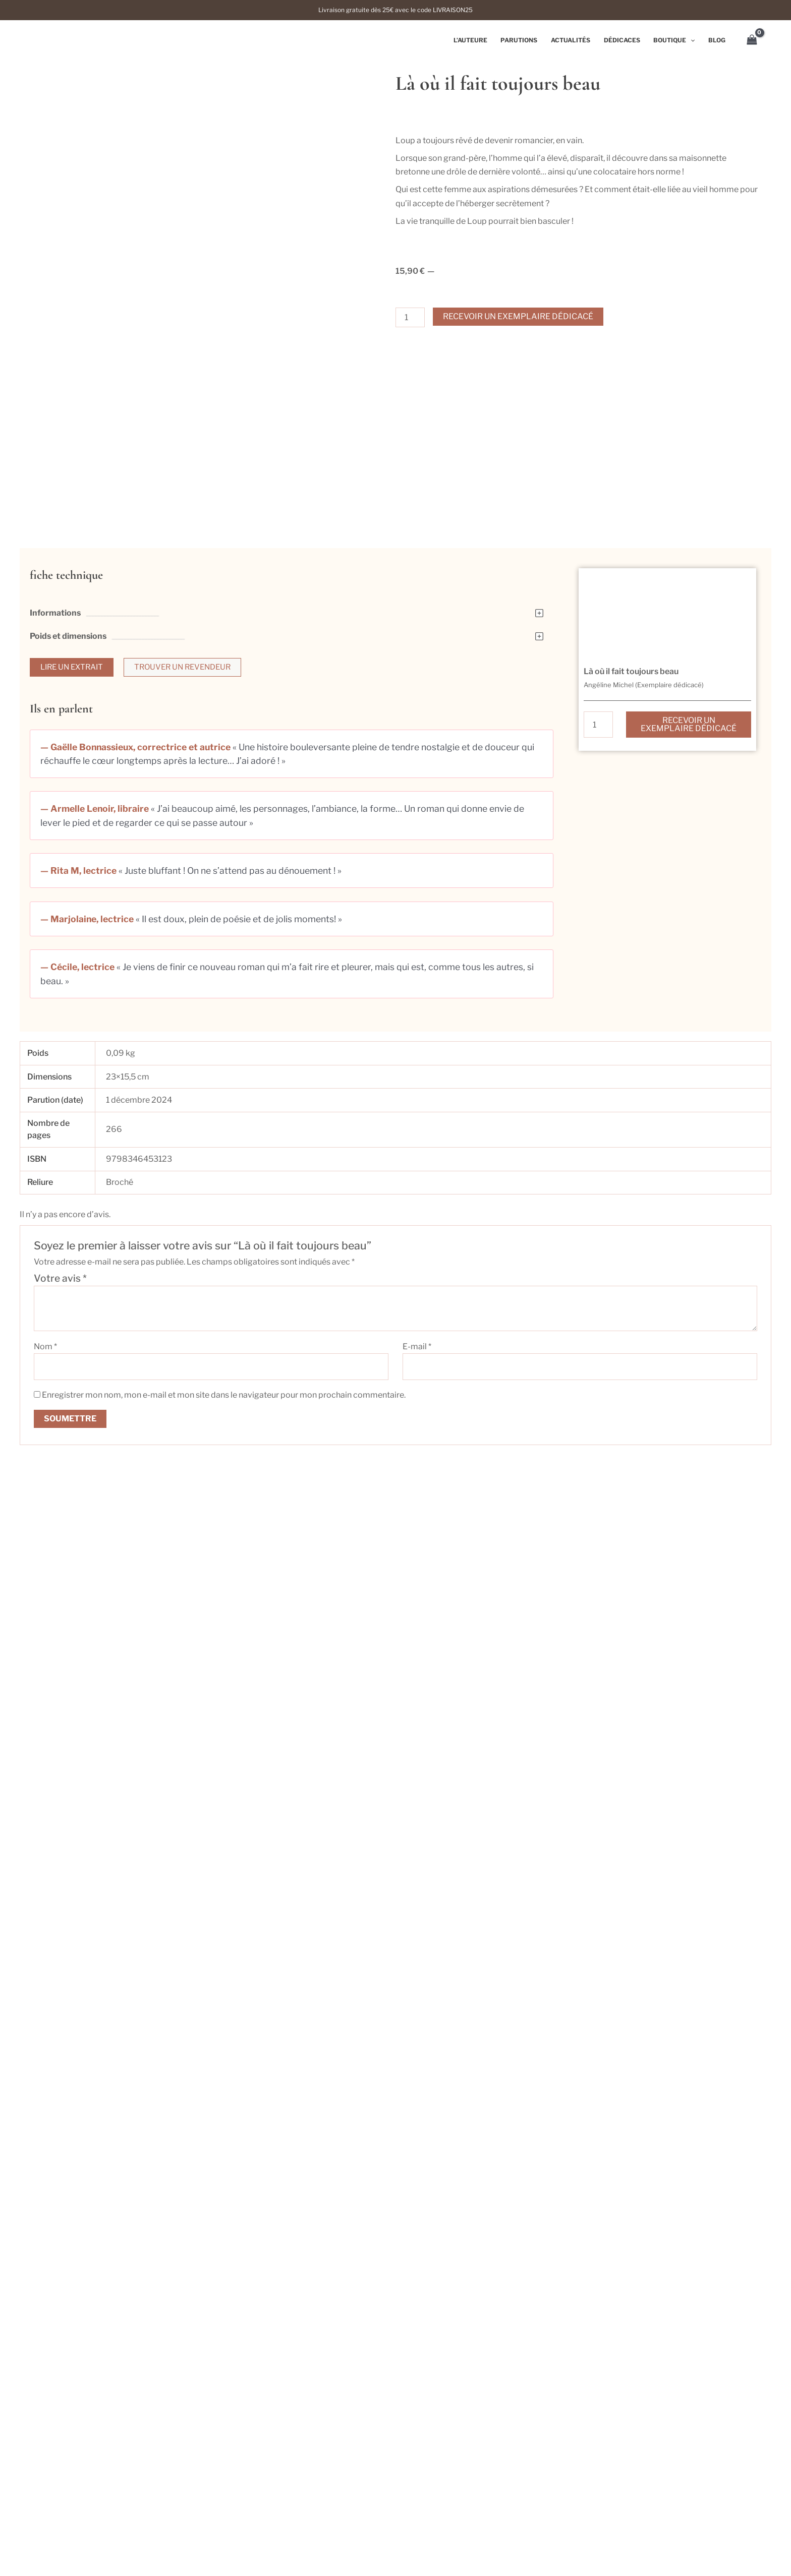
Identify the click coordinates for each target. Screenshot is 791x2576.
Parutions (524, 40)
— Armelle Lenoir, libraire (94, 841)
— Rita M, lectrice (78, 903)
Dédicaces (625, 40)
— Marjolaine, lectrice (87, 951)
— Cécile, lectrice (77, 999)
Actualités (575, 40)
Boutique (676, 40)
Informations (55, 645)
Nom (45, 1379)
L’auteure (477, 40)
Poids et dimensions (68, 668)
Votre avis (60, 1311)
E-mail (417, 1379)
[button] (291, 645)
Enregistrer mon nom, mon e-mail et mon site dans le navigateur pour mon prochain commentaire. (224, 1427)
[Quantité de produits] (410, 317)
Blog (717, 40)
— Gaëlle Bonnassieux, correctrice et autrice (135, 779)
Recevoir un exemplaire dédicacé (518, 316)
